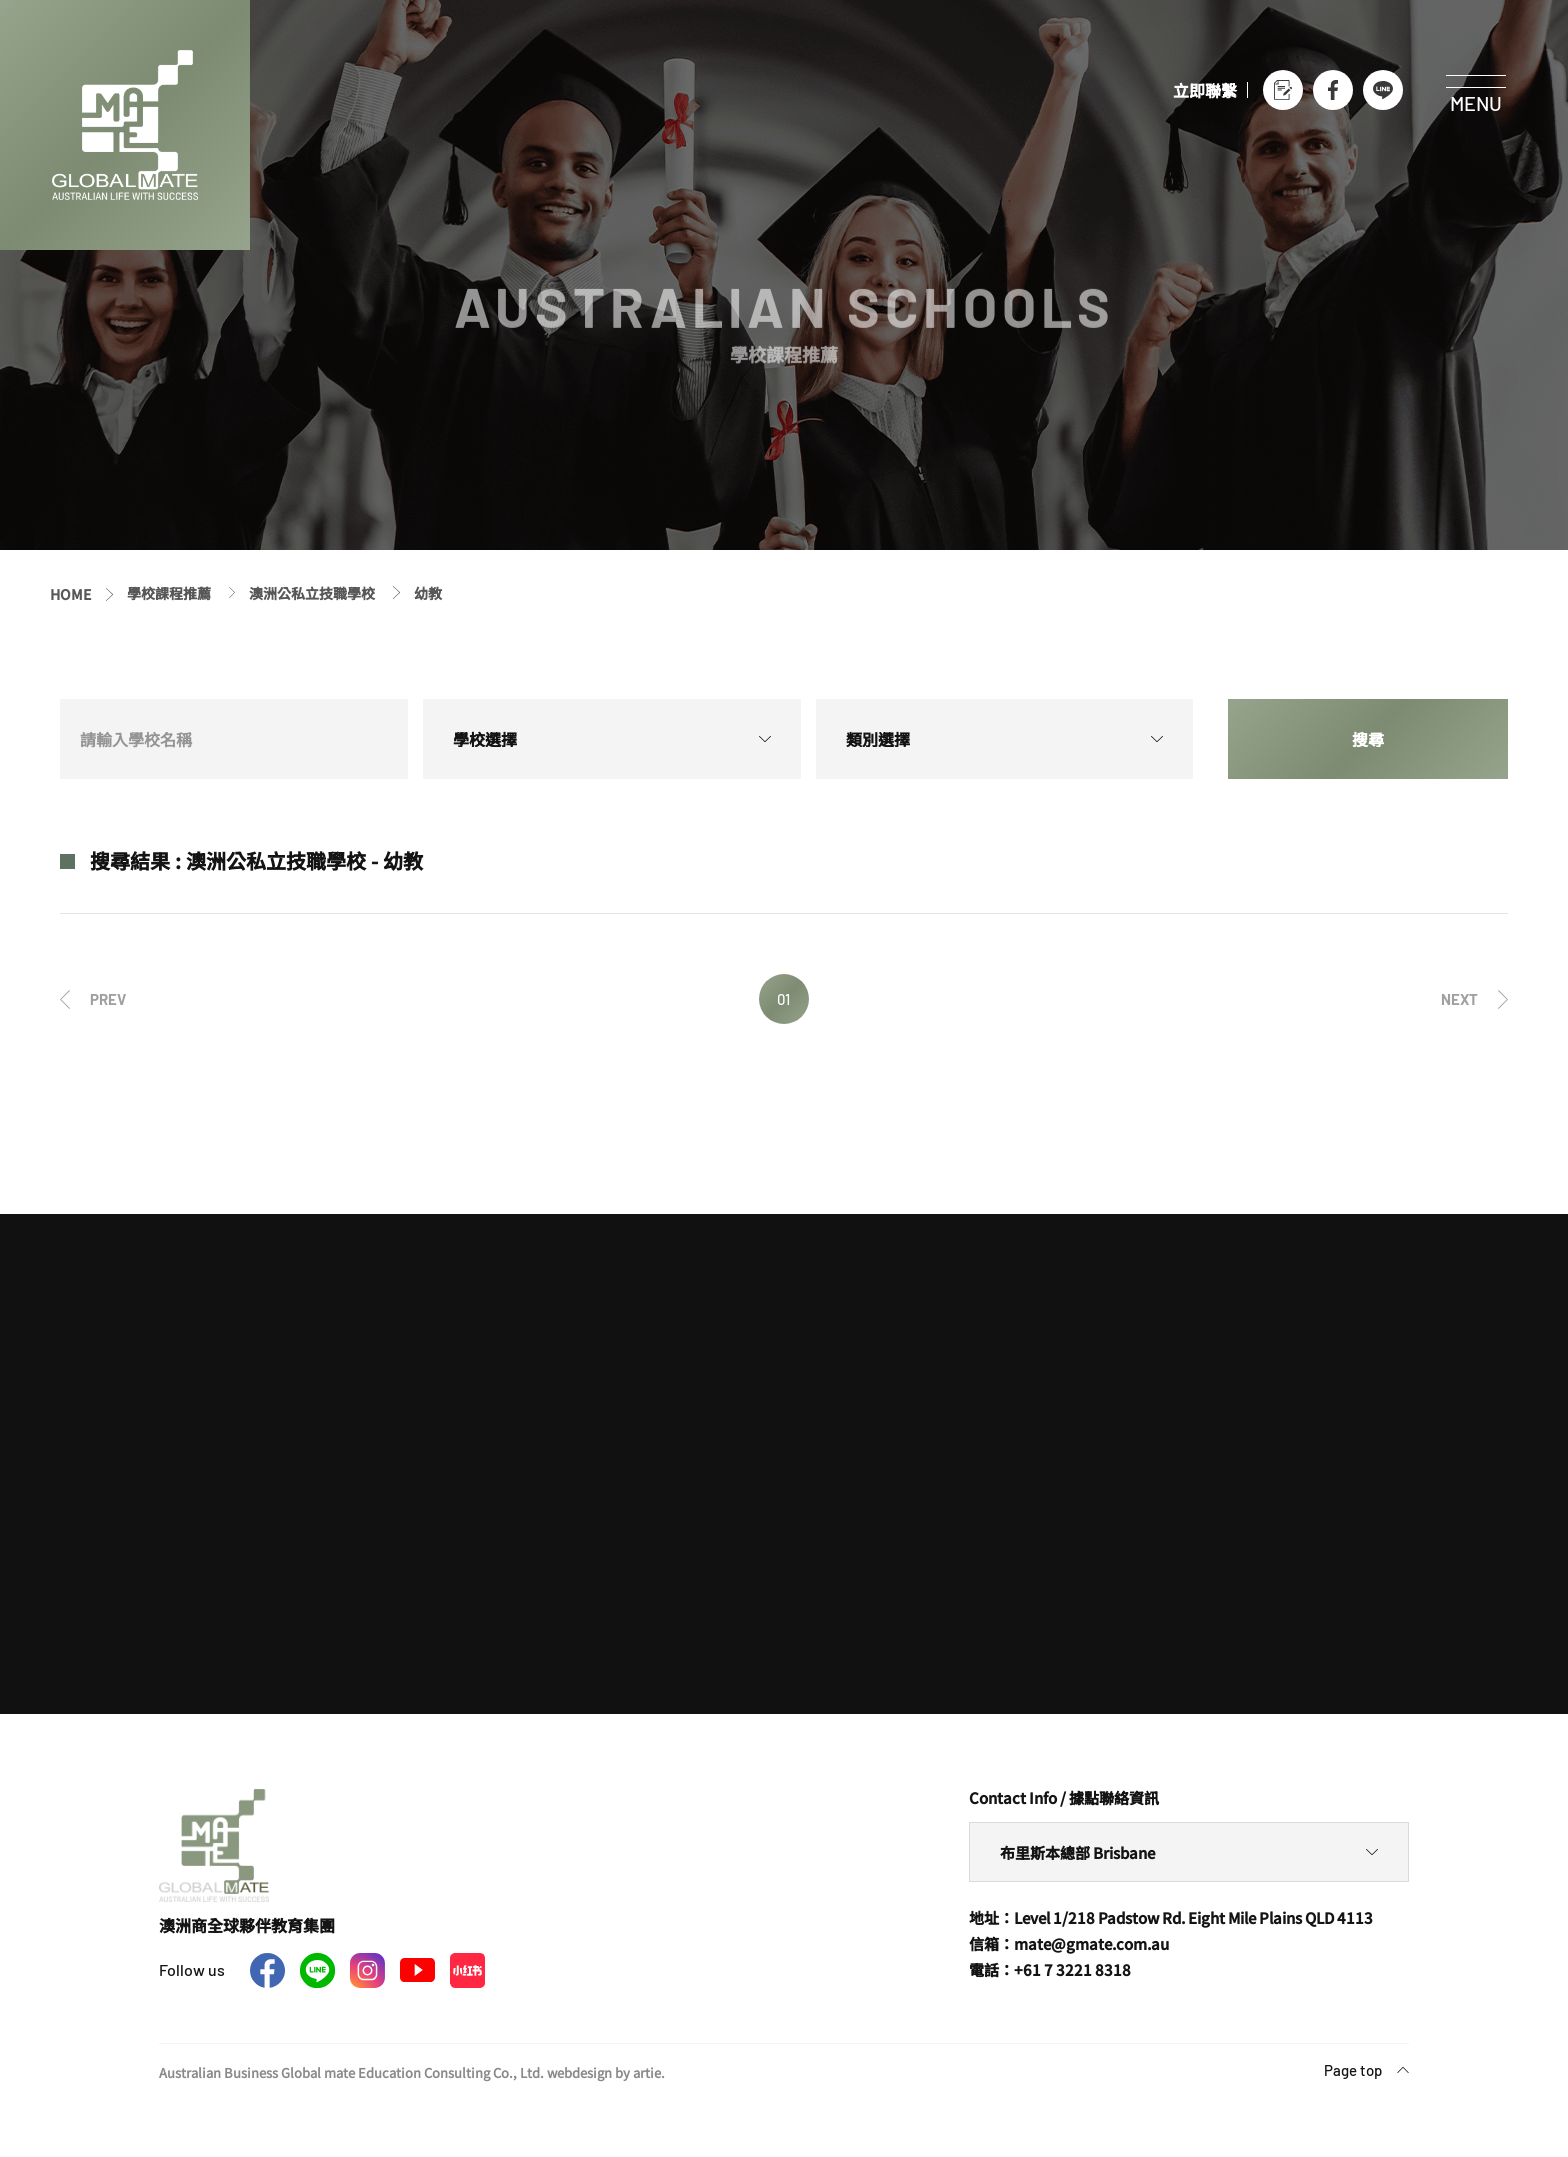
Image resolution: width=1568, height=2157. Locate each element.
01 (783, 999)
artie (647, 2072)
